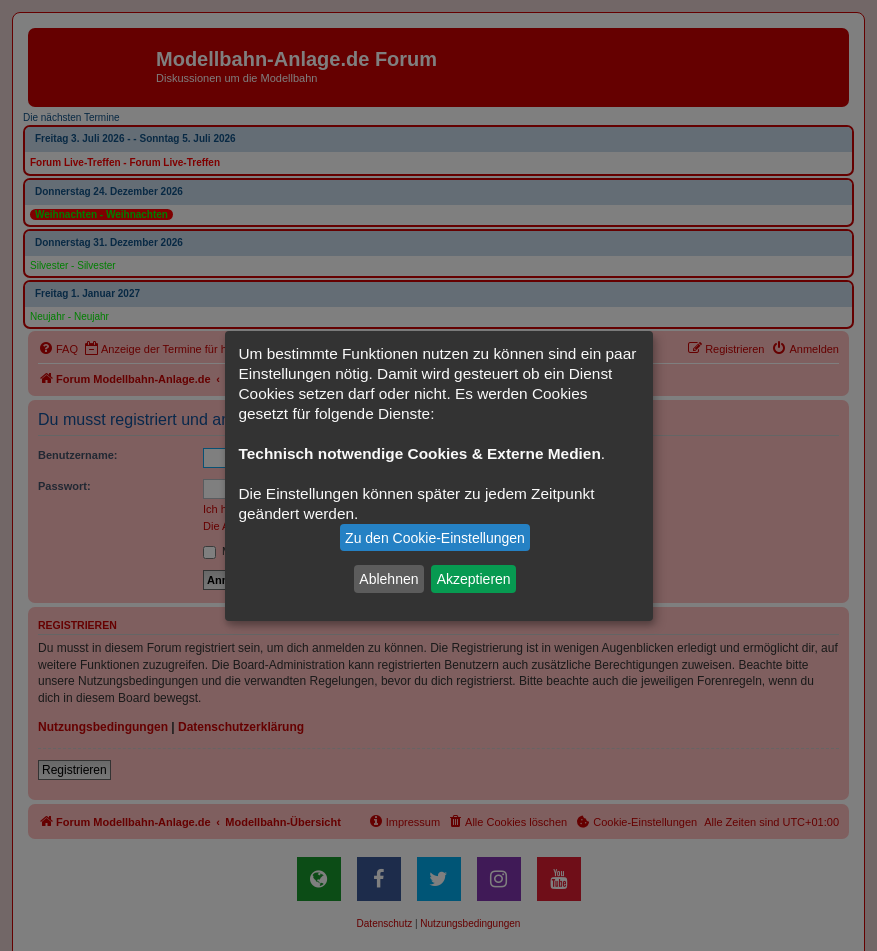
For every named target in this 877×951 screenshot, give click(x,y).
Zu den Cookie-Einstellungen (435, 538)
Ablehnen (388, 579)
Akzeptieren (474, 579)
